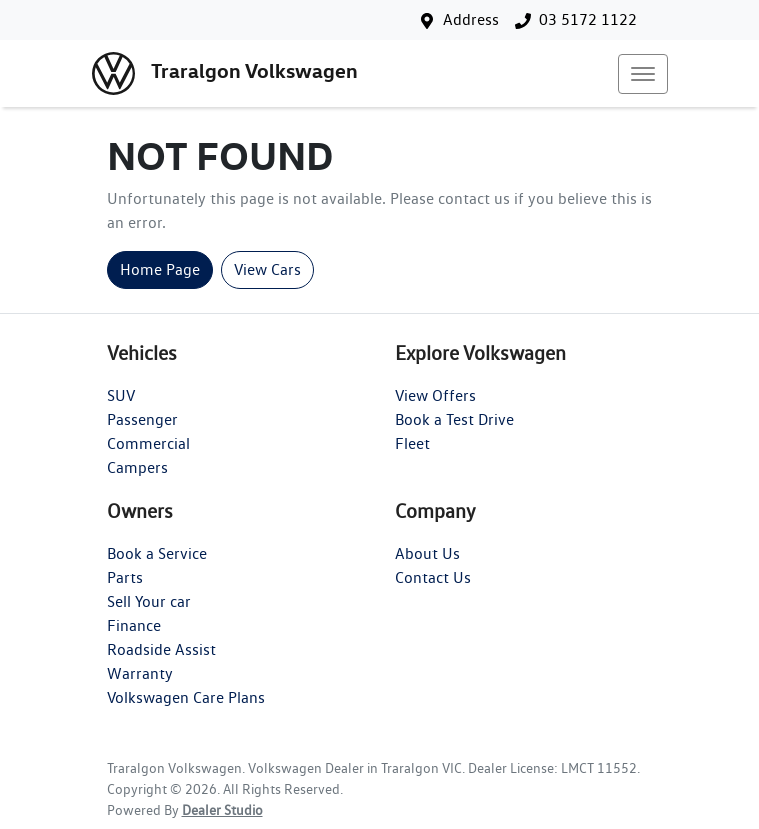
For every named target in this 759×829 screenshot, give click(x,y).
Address (471, 19)
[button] (643, 74)
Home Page (160, 269)
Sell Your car (149, 601)
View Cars (267, 269)
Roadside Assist (161, 649)
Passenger (142, 419)
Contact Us (433, 577)
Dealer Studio (222, 810)
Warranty (140, 673)
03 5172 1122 (588, 19)
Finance (134, 625)
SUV (121, 395)
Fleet (412, 443)
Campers (137, 467)
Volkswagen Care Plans (186, 697)
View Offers (435, 395)
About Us (427, 553)
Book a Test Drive (454, 419)
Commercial (148, 443)
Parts (125, 577)
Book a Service (157, 553)
